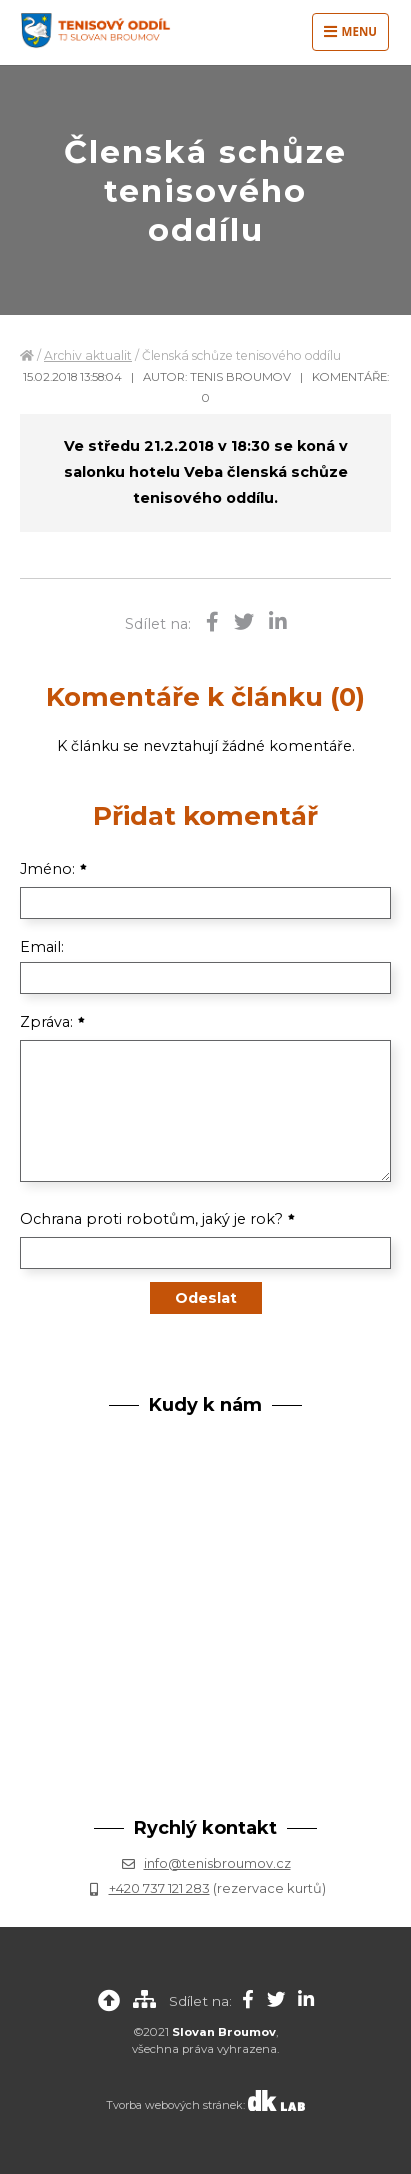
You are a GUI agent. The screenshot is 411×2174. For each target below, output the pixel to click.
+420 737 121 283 (159, 1888)
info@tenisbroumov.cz (217, 1863)
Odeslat (206, 1298)
